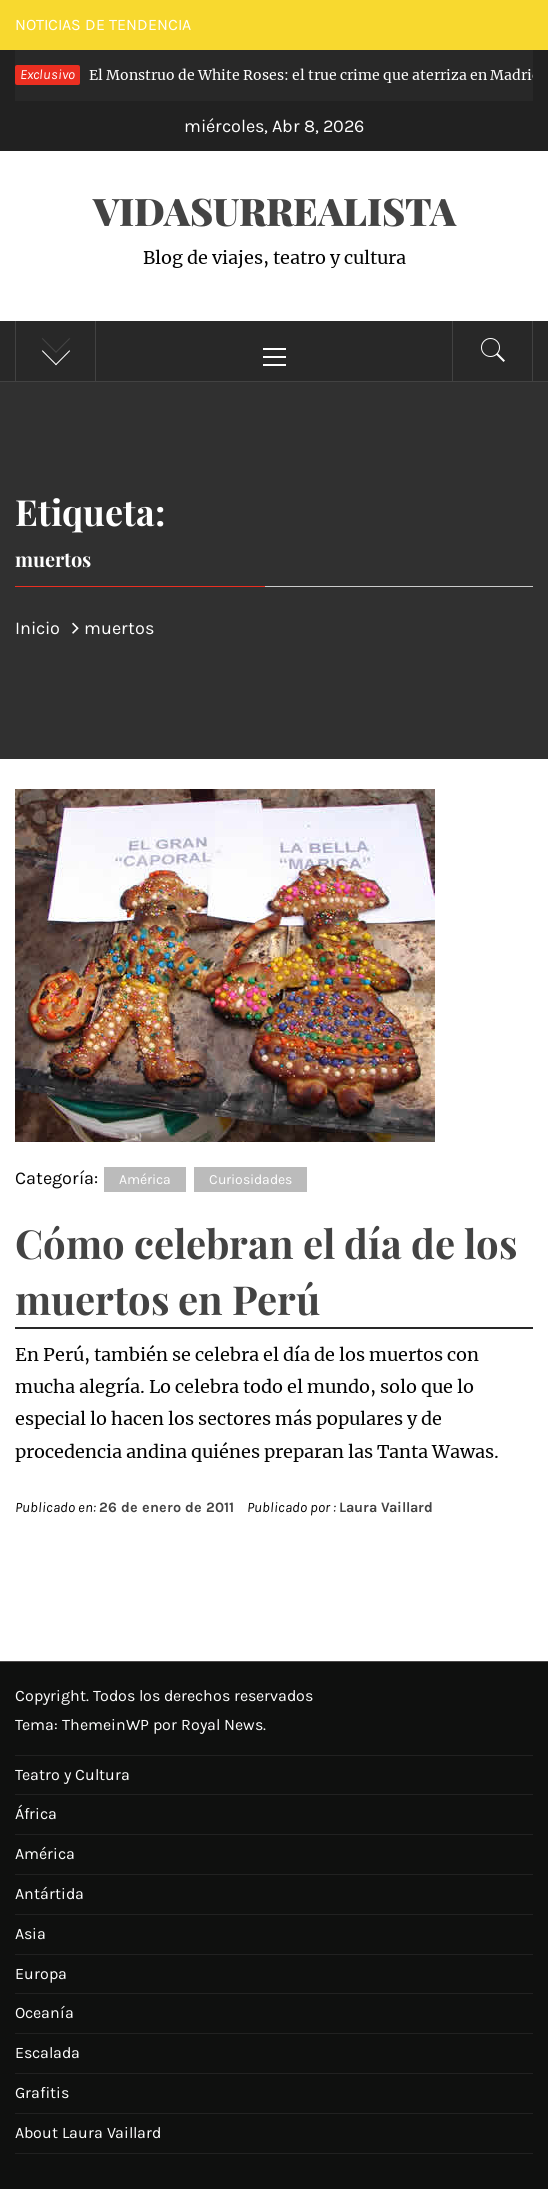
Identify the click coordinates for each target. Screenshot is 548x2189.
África (36, 1813)
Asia (30, 1933)
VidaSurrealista (274, 210)
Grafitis (42, 2092)
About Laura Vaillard (88, 2132)
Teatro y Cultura (72, 1774)
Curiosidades (250, 1179)
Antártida (49, 1893)
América (145, 1179)
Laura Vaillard (386, 1507)
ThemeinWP (107, 1724)
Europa (41, 1973)
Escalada (47, 2052)
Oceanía (44, 2012)
